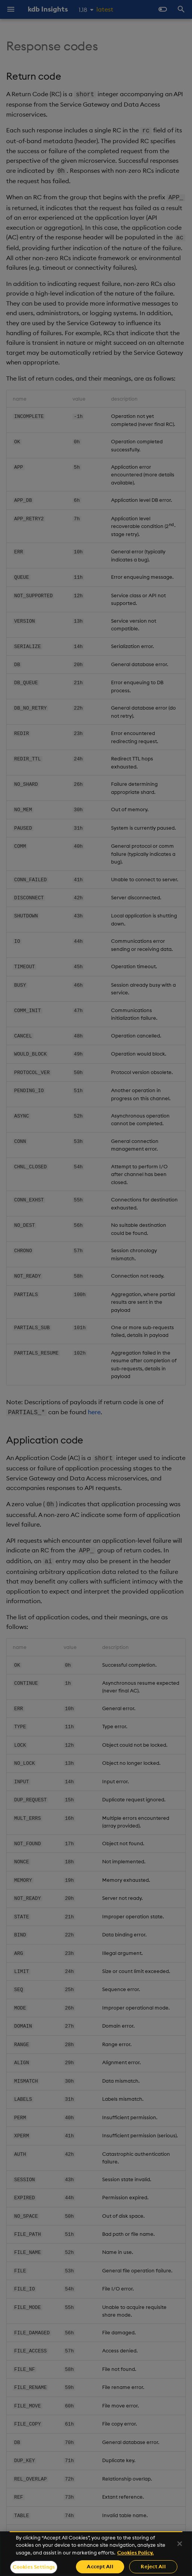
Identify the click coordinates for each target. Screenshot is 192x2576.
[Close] (179, 2543)
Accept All (100, 2566)
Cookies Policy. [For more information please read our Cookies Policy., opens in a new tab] (135, 2552)
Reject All (153, 2566)
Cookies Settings (34, 2567)
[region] (96, 2553)
